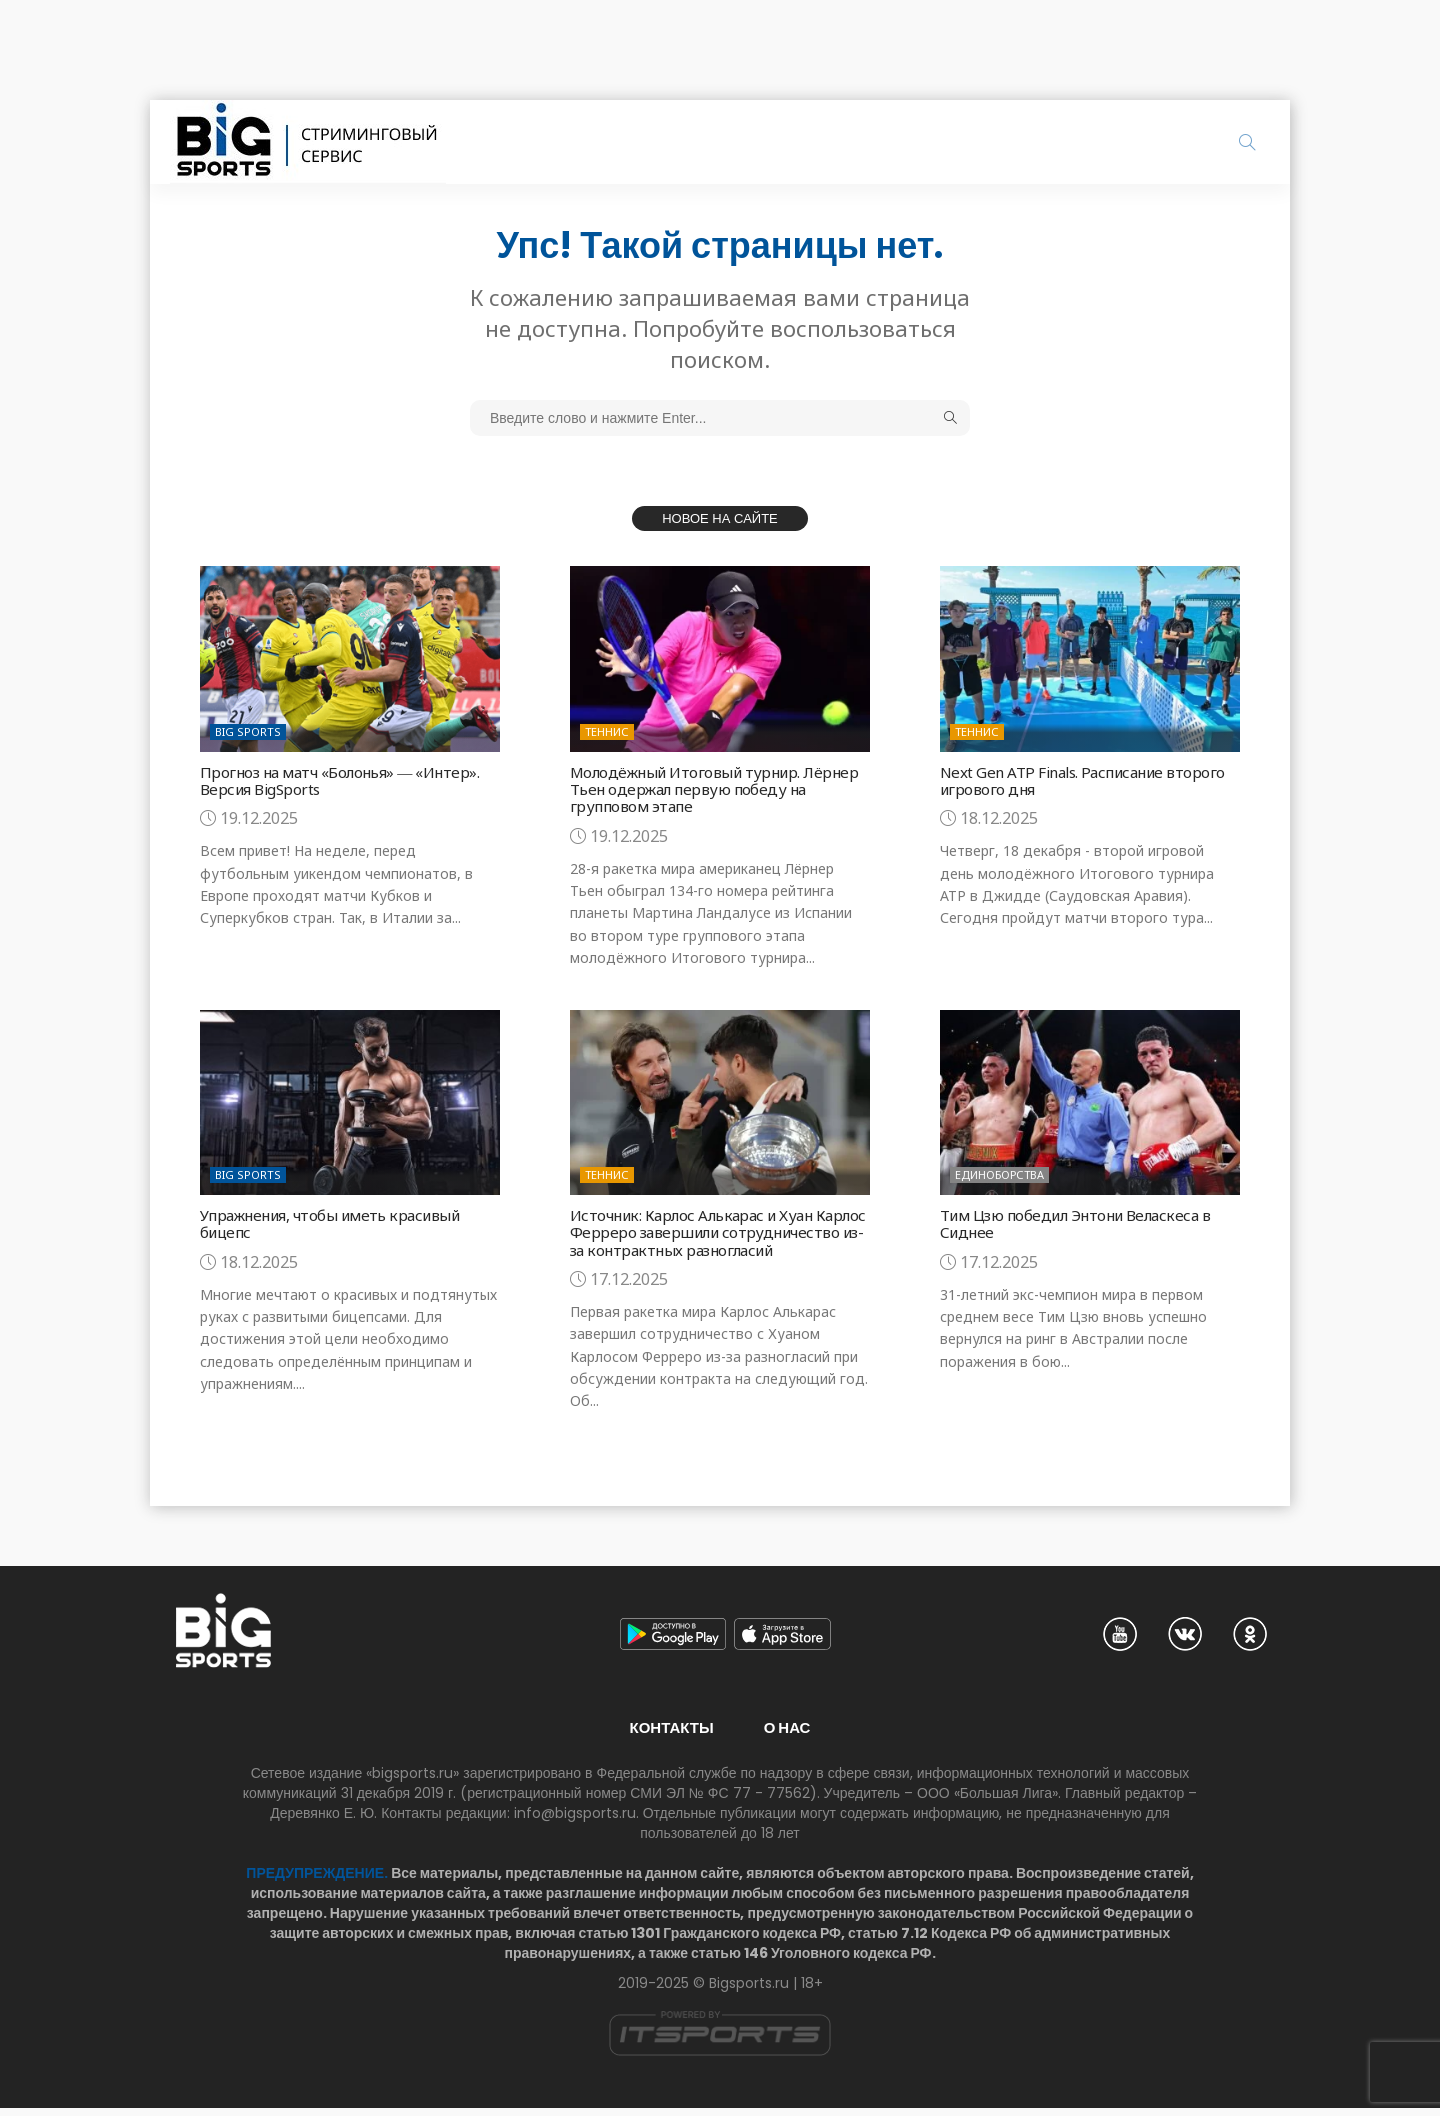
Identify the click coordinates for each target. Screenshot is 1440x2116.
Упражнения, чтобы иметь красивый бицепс (337, 1219)
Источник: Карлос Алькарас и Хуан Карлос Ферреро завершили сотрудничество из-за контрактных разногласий (702, 1235)
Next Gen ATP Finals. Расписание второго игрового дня (1086, 780)
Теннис (607, 731)
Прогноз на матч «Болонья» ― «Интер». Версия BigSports (343, 780)
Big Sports (248, 731)
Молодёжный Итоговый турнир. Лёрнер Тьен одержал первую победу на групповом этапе (710, 788)
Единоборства (999, 1170)
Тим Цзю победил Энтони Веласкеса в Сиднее (1081, 1219)
